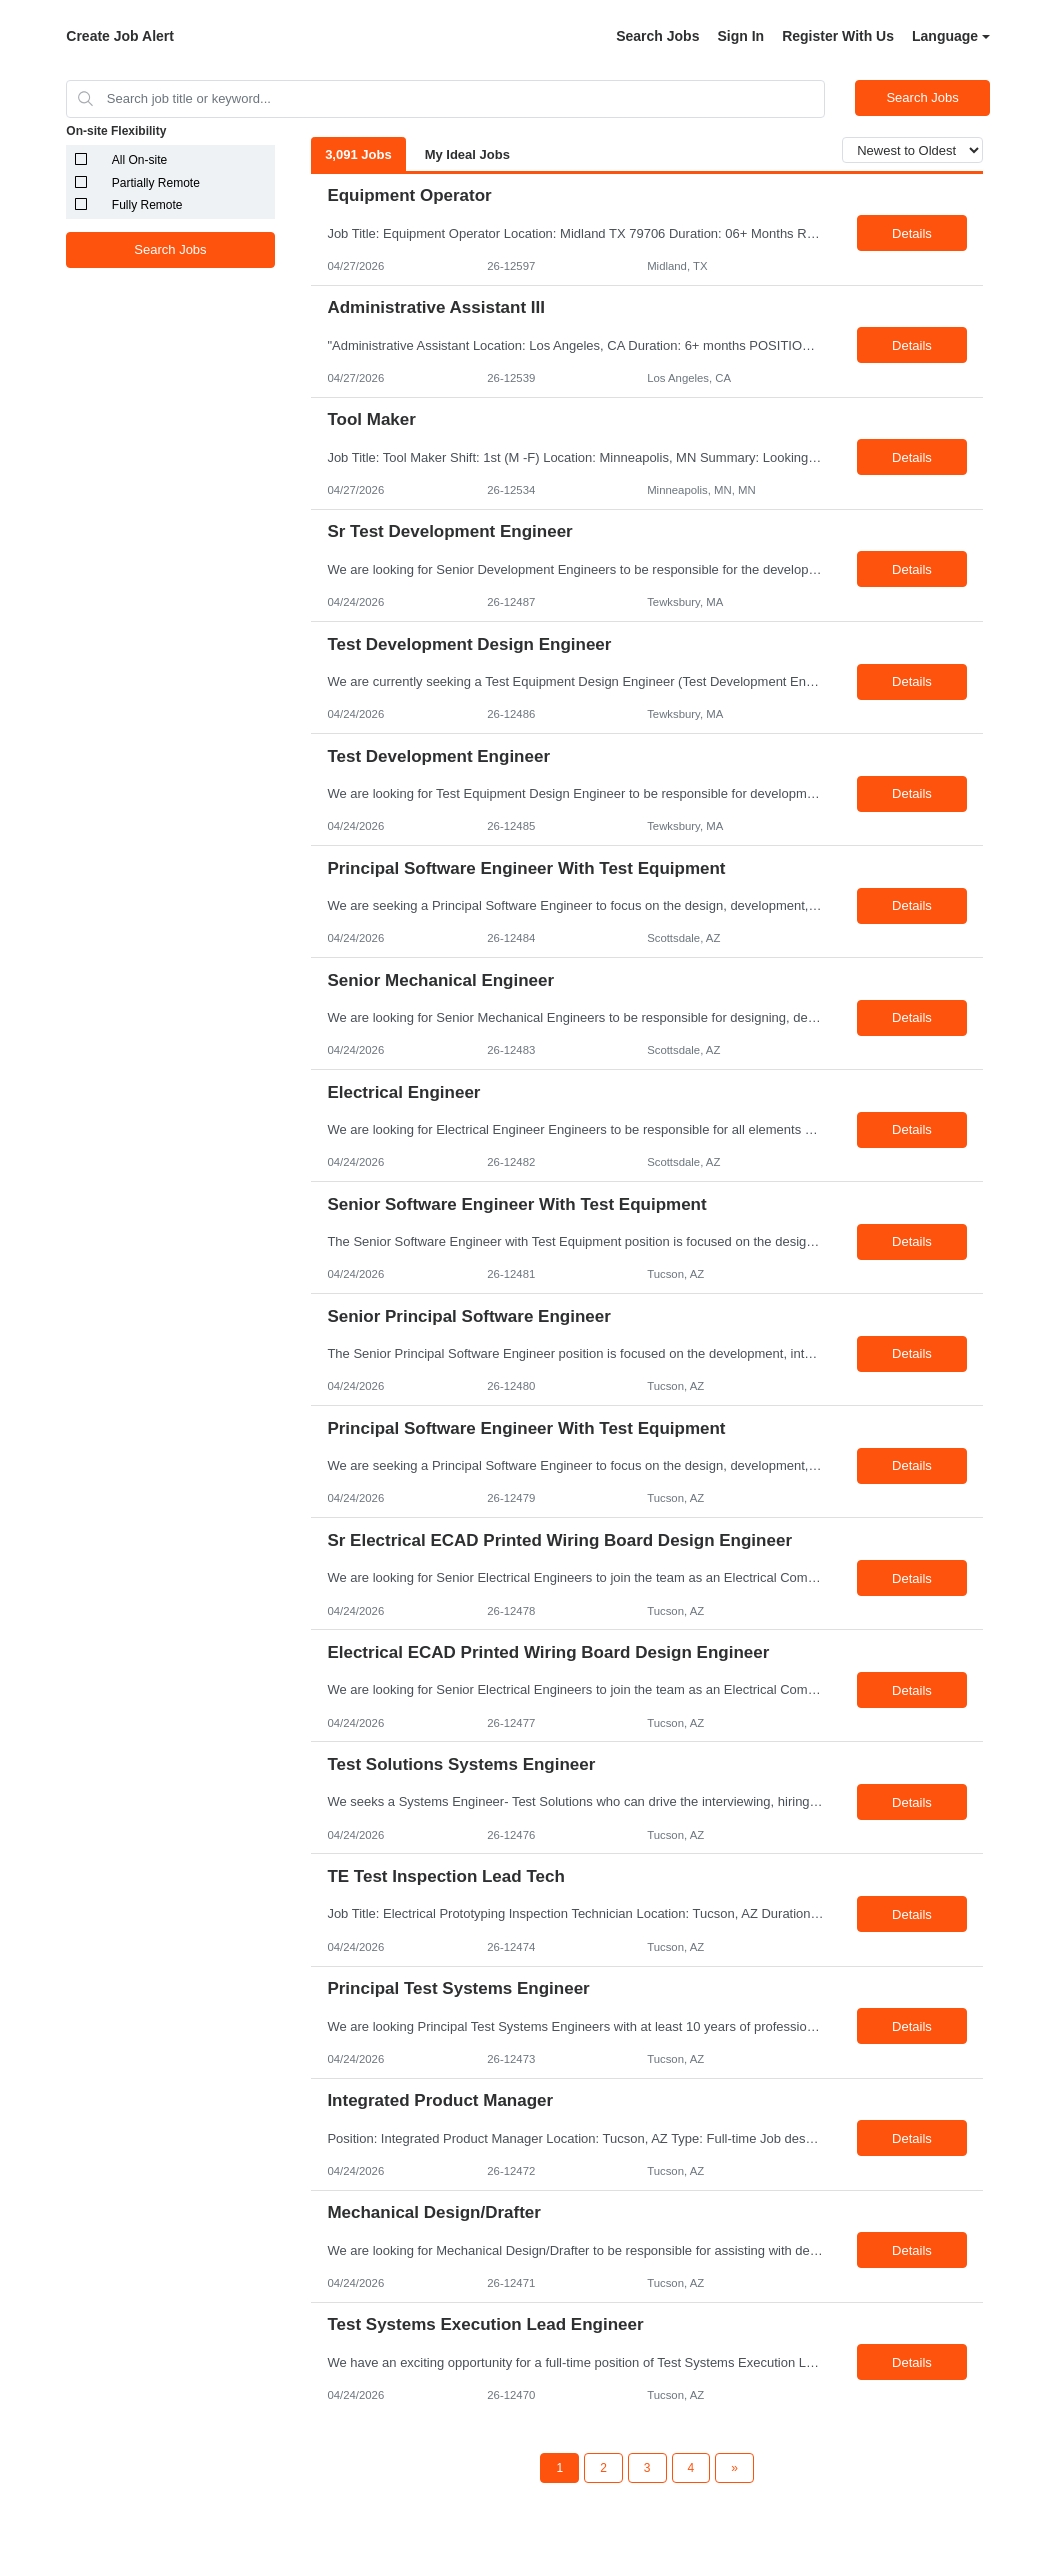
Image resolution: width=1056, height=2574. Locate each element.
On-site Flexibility (116, 131)
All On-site (139, 160)
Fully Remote (147, 205)
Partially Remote (156, 183)
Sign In (740, 36)
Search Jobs (657, 36)
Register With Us (838, 36)
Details (912, 233)
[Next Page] (734, 2468)
